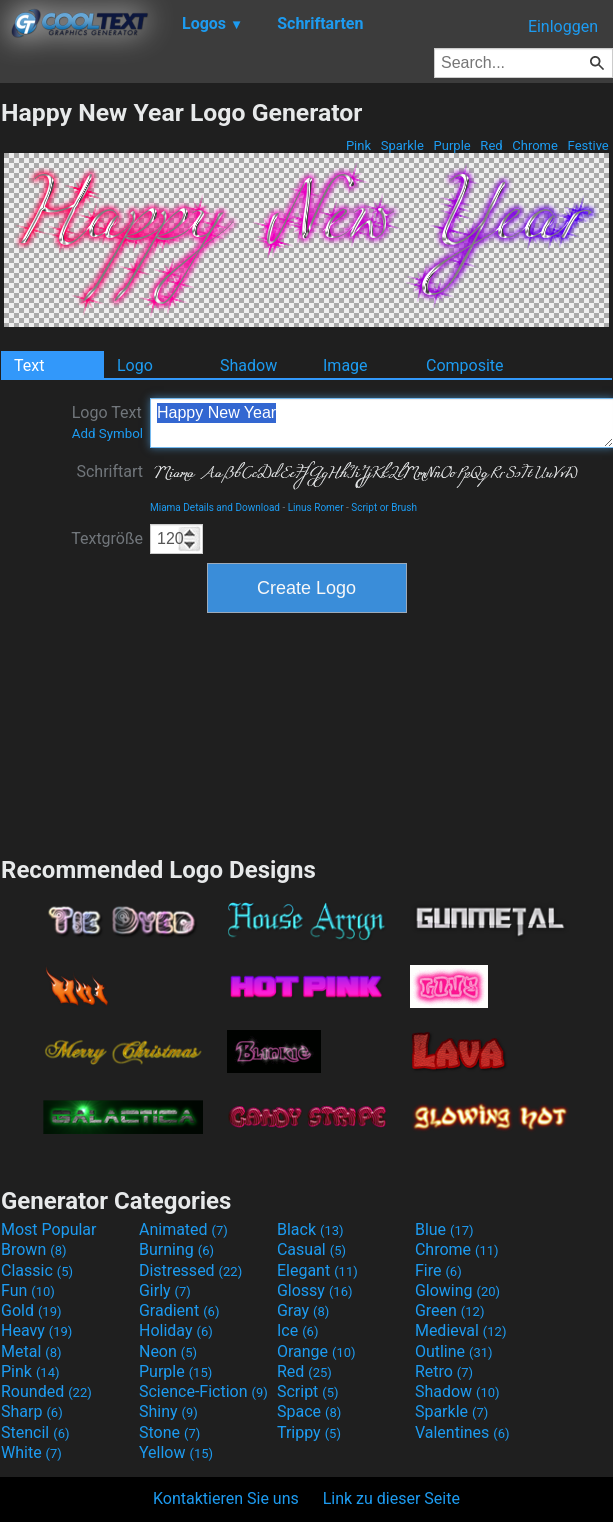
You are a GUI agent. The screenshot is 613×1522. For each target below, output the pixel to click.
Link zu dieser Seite (391, 1498)
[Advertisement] (306, 732)
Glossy (315, 1290)
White (31, 1452)
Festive (588, 145)
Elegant (317, 1270)
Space (309, 1411)
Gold (31, 1310)
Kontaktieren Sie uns (226, 1498)
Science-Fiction (203, 1391)
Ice (297, 1330)
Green (450, 1310)
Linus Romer (316, 507)
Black (310, 1229)
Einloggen (563, 26)
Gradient (179, 1310)
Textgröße (107, 538)
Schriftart (109, 471)
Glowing (457, 1290)
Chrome (535, 145)
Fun (28, 1290)
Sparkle (403, 145)
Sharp (32, 1411)
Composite (465, 365)
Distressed (190, 1270)
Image (345, 365)
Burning (176, 1249)
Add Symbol (107, 433)
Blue (444, 1229)
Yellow (176, 1452)
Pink (359, 145)
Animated (183, 1229)
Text (29, 365)
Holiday (176, 1330)
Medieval (461, 1330)
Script (308, 1391)
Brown (33, 1249)
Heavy (36, 1330)
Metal (31, 1351)
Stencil (35, 1432)
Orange (316, 1351)
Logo (135, 365)
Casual (311, 1249)
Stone (169, 1432)
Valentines (462, 1432)
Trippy (309, 1432)
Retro (444, 1371)
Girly (165, 1290)
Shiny (168, 1411)
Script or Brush (384, 507)
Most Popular (49, 1229)
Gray (303, 1310)
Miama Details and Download (215, 507)
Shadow (248, 365)
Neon (168, 1351)
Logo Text (107, 422)
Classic (37, 1270)
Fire (438, 1270)
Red (491, 145)
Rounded (46, 1391)
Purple (452, 145)
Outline (454, 1351)
